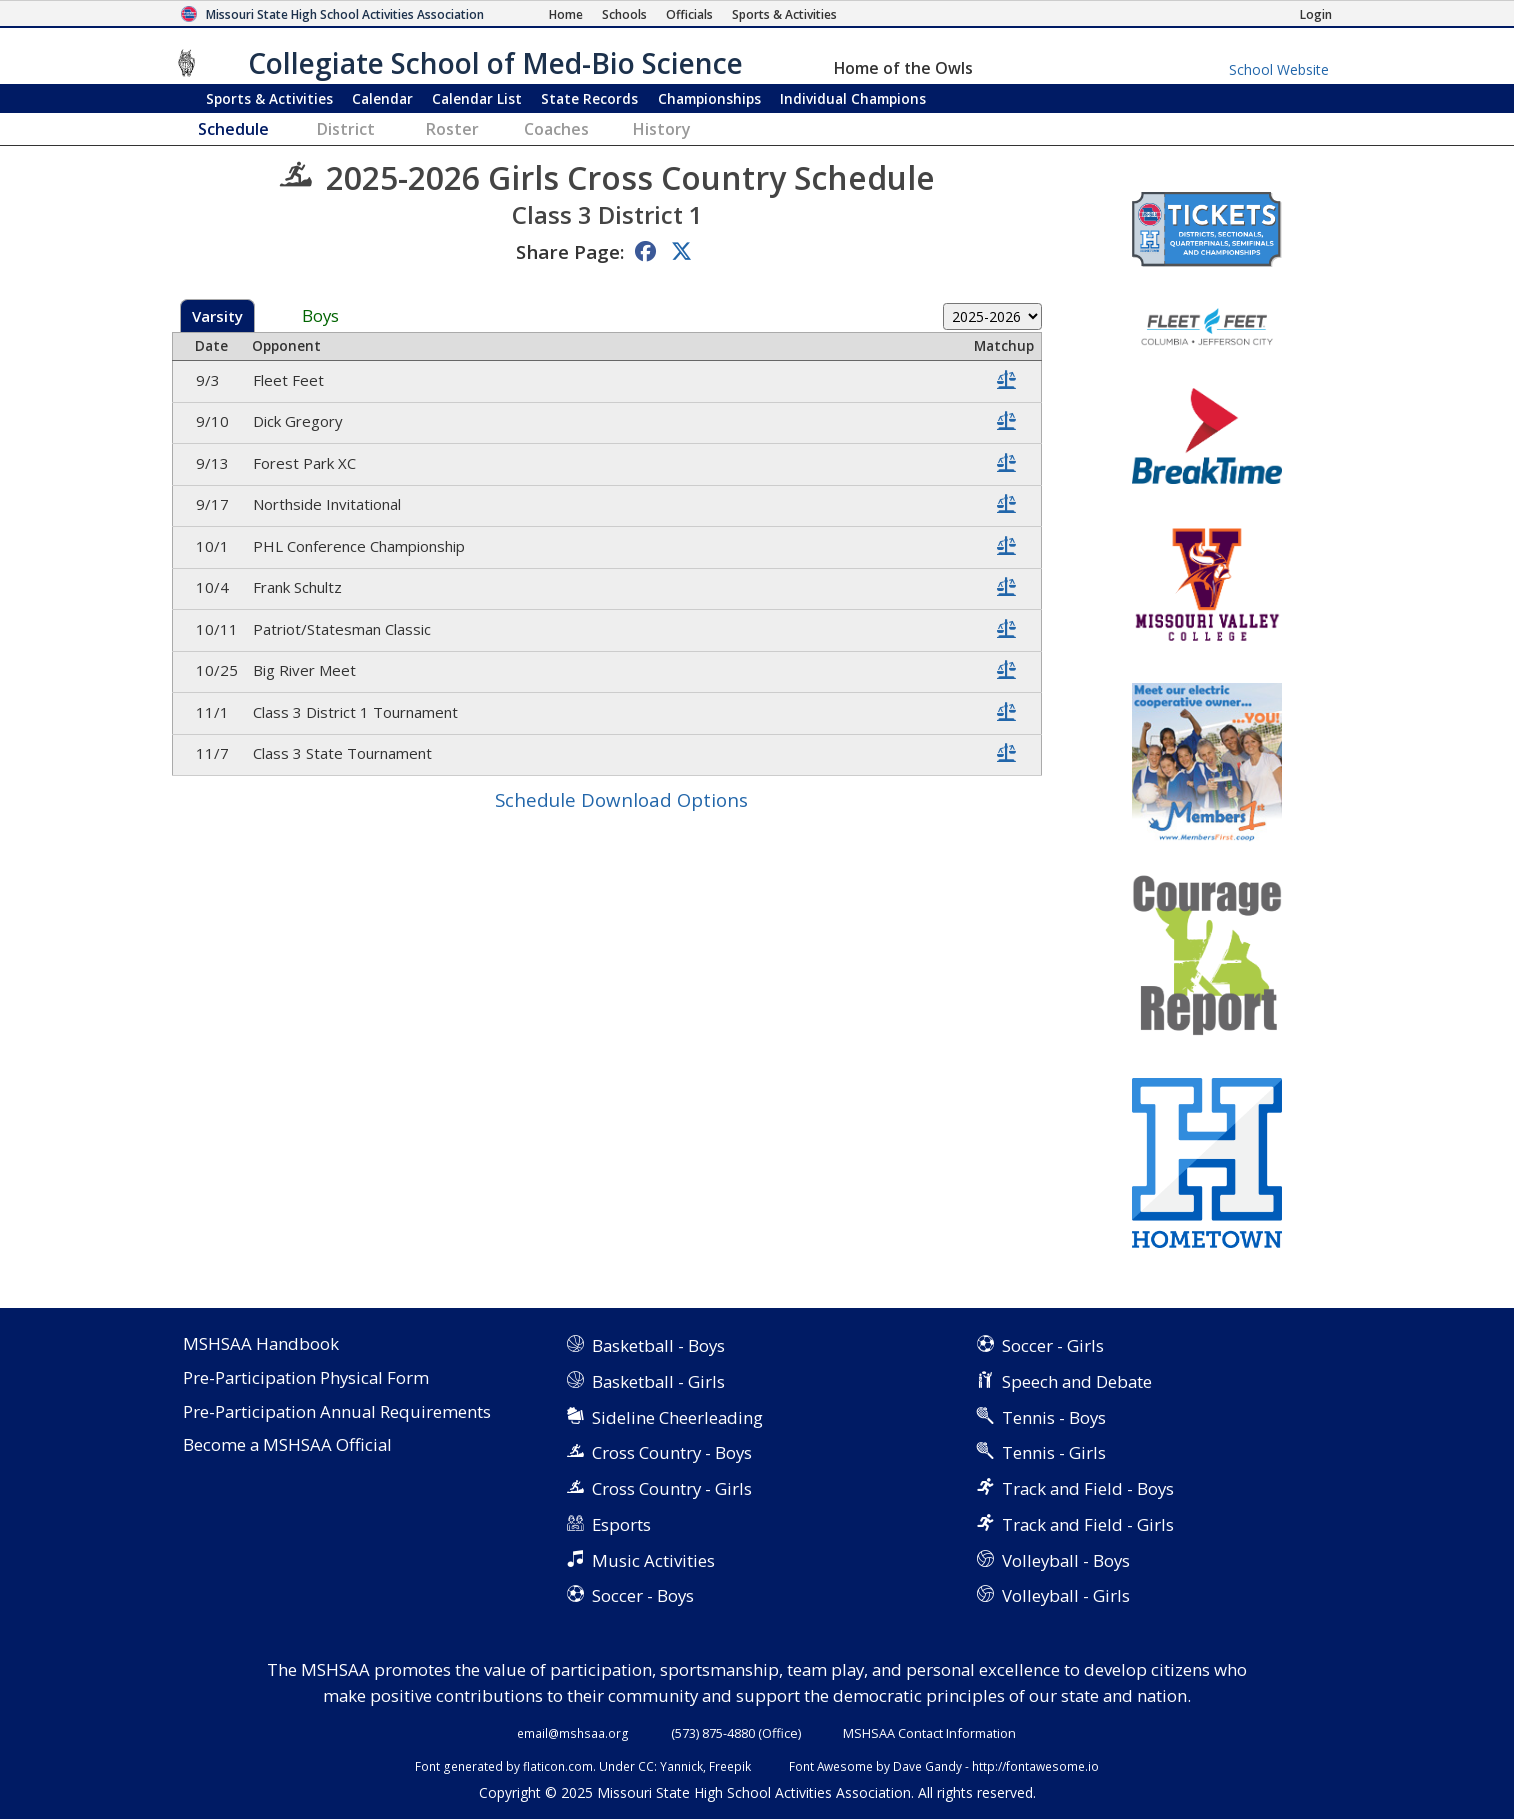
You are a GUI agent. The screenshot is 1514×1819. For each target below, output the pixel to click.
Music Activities (653, 1560)
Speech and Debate (1077, 1381)
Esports (621, 1524)
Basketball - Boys (658, 1345)
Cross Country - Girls (672, 1488)
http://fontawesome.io (1035, 1766)
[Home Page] (566, 14)
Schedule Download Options (621, 799)
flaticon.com (558, 1766)
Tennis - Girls (1054, 1452)
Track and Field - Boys (1088, 1488)
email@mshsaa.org (573, 1733)
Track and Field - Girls (1088, 1524)
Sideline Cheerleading (677, 1417)
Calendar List (477, 98)
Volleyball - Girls (1066, 1595)
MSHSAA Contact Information (929, 1733)
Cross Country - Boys (672, 1452)
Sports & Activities (269, 98)
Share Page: (570, 251)
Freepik (730, 1766)
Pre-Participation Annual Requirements (337, 1412)
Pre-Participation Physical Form (306, 1378)
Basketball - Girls (658, 1381)
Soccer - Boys (643, 1595)
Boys (320, 316)
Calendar (382, 98)
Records (589, 98)
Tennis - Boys (1054, 1417)
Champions (853, 98)
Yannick (681, 1766)
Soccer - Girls (1053, 1345)
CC (646, 1766)
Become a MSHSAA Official (287, 1445)
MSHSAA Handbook (261, 1344)
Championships (709, 98)
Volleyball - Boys (1066, 1560)
